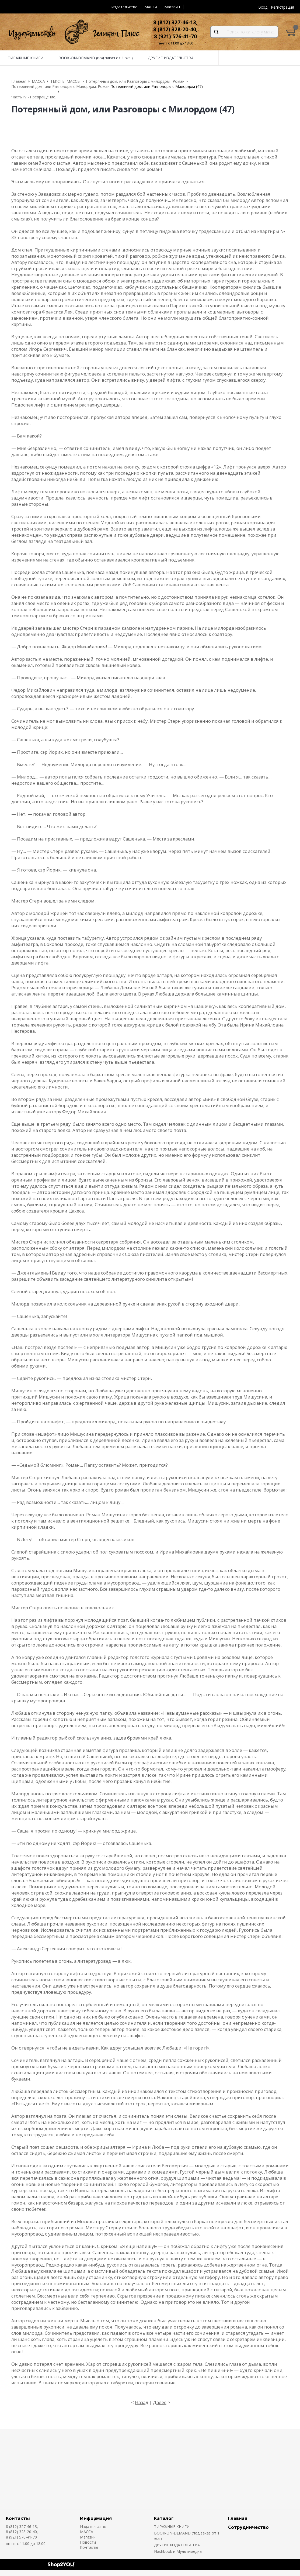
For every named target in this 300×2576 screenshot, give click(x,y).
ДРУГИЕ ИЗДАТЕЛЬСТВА (177, 2544)
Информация (96, 2518)
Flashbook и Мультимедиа (178, 2551)
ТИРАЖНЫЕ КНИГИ (172, 2526)
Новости (88, 2542)
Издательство (124, 6)
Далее (159, 2402)
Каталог (163, 2518)
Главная (237, 2518)
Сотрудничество (248, 2527)
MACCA (151, 6)
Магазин (172, 6)
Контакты (18, 2518)
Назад (141, 2402)
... (188, 6)
